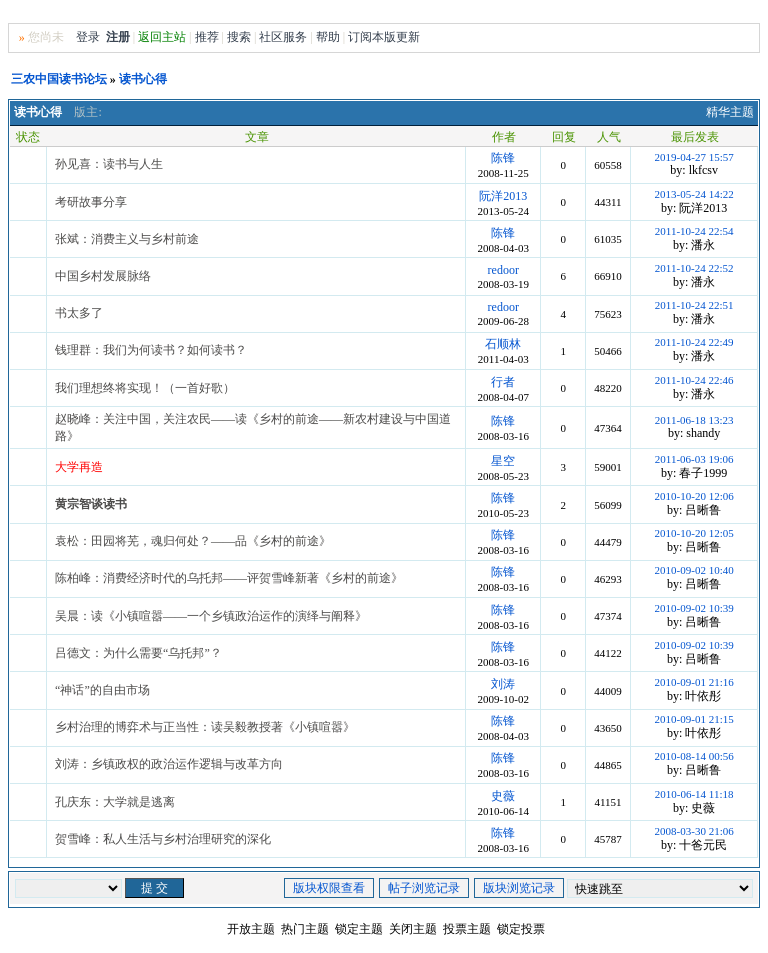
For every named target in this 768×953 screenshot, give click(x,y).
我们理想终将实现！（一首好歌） (145, 388)
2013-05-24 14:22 (694, 194)
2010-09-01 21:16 (694, 682)
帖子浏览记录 (424, 888)
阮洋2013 (503, 196)
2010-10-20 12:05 (694, 533)
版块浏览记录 (519, 888)
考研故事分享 (91, 202)
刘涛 (503, 684)
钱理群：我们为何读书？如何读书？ (151, 350)
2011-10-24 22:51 (694, 305)
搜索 (239, 37)
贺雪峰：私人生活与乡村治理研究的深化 (163, 839)
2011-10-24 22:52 (694, 268)
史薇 (503, 796)
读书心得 (143, 79)
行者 (503, 382)
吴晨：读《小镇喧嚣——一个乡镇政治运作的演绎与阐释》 (211, 616)
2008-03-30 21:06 (694, 831)
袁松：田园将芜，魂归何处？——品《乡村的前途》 (193, 541)
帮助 (328, 37)
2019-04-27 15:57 (694, 157)
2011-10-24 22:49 (694, 342)
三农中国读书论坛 (59, 79)
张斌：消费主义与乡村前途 (127, 239)
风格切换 (670, 13)
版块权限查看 (329, 888)
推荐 (207, 37)
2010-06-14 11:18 (694, 794)
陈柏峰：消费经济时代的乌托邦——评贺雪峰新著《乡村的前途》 (229, 578)
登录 (88, 37)
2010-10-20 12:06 (694, 496)
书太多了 (79, 313)
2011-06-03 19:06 (694, 459)
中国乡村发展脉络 (103, 276)
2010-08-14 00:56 (694, 756)
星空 (503, 461)
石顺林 (503, 344)
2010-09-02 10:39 (694, 608)
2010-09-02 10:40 (694, 570)
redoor (503, 270)
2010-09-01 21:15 (694, 719)
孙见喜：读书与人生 (109, 164)
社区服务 (283, 37)
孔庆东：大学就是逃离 (115, 802)
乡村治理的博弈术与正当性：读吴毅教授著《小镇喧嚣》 (205, 727)
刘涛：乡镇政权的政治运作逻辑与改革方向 (169, 764)
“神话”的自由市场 (102, 690)
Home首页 (728, 13)
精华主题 (730, 112)
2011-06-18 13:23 (694, 420)
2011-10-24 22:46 (694, 380)
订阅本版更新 (384, 37)
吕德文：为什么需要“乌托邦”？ (138, 653)
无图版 (619, 13)
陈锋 (503, 158)
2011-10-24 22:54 (694, 231)
